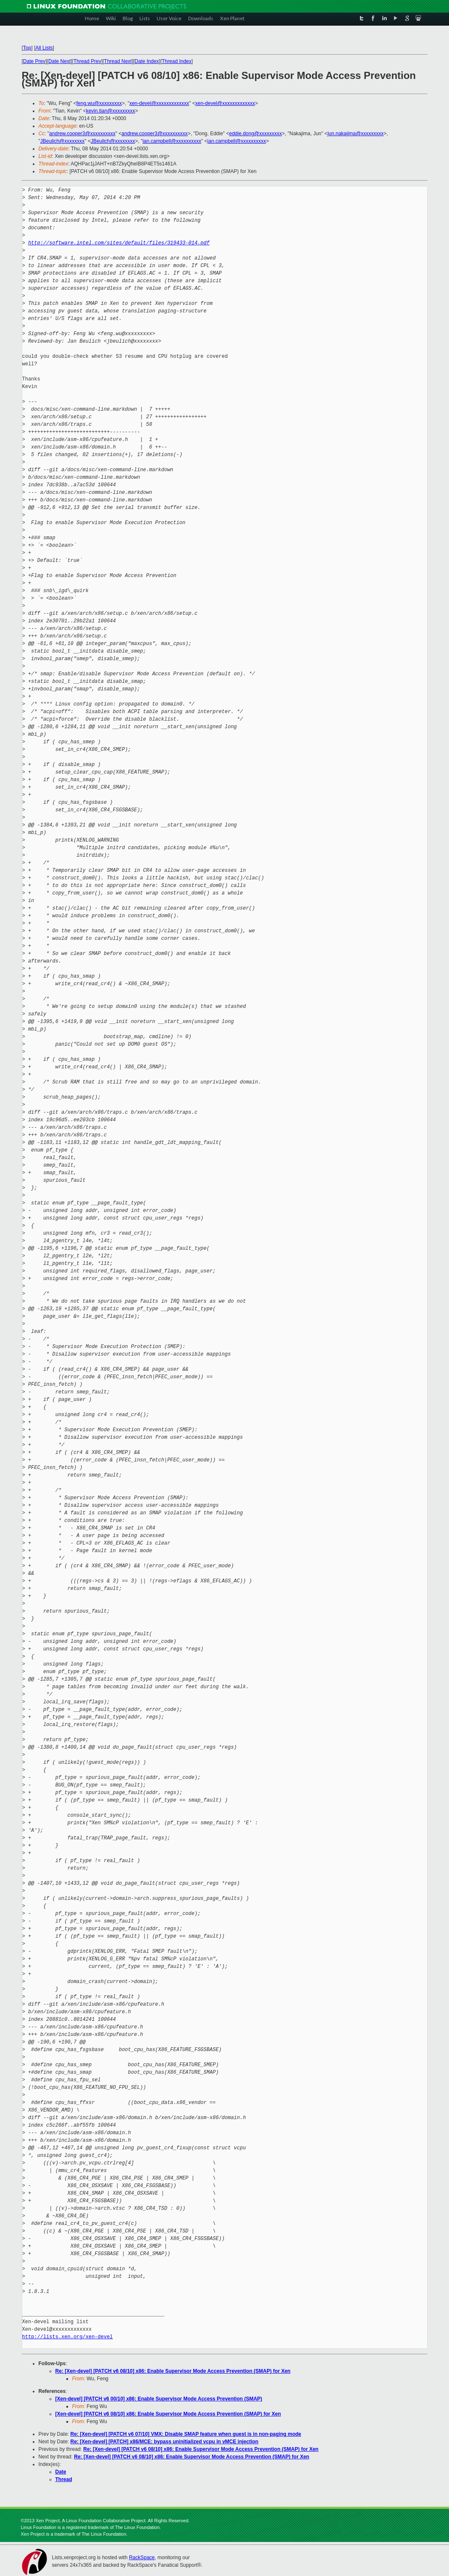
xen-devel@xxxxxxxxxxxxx (159, 103)
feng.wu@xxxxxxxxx (99, 103)
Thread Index (177, 61)
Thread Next (118, 61)
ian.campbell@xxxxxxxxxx (171, 141)
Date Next (59, 61)
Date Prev (34, 61)
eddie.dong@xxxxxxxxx (255, 133)
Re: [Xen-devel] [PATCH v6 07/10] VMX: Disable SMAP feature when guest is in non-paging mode (186, 2434)
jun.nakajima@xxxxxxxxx (356, 133)
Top (27, 48)
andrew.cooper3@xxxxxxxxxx (82, 133)
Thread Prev (87, 61)
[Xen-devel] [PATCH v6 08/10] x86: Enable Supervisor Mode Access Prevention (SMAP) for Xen (168, 2414)
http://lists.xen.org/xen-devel (67, 2336)
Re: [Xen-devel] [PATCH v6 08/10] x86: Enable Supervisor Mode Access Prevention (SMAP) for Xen (173, 2371)
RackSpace (142, 2557)
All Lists (44, 48)
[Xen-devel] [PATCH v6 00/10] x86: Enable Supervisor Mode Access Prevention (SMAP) (159, 2399)
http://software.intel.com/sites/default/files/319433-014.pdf (119, 243)
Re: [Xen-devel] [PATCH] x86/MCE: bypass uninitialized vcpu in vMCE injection (165, 2442)
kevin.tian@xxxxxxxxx (110, 111)
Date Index (146, 61)
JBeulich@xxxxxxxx (62, 141)
